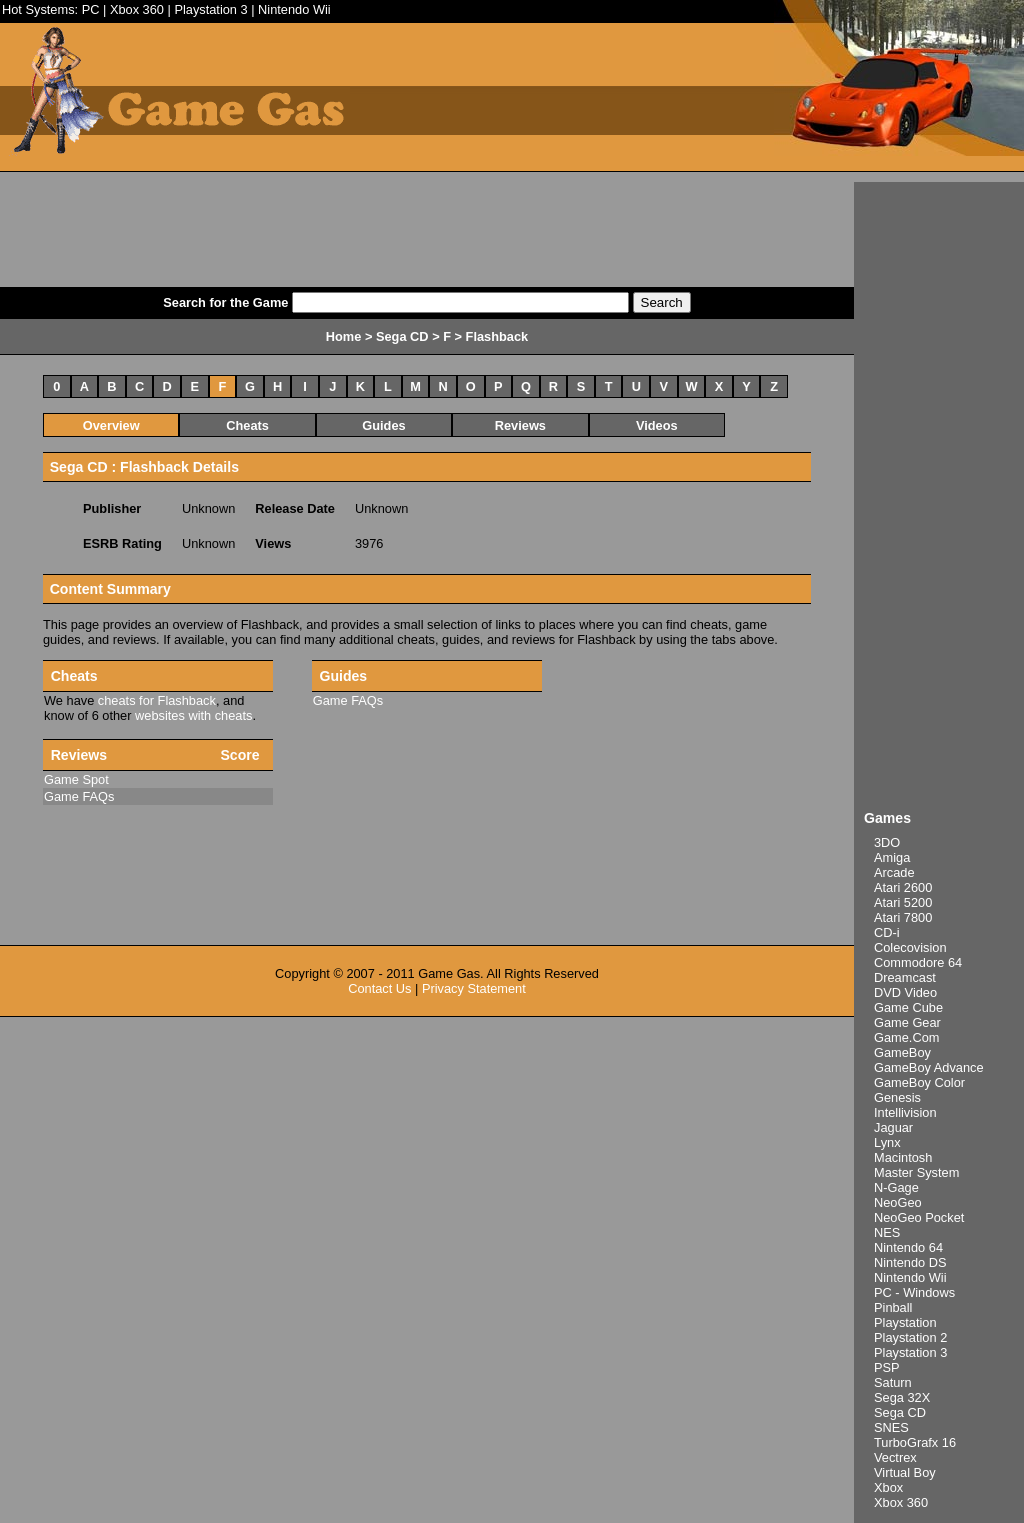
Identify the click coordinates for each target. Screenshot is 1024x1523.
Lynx (887, 1142)
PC (91, 9)
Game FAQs (348, 700)
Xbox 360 (137, 9)
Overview (111, 425)
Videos (657, 425)
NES (887, 1232)
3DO (887, 842)
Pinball (893, 1307)
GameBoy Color (919, 1082)
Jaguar (893, 1127)
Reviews (520, 425)
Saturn (893, 1382)
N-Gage (896, 1187)
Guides (383, 425)
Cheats (247, 425)
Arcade (894, 872)
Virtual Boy (905, 1472)
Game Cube (908, 1007)
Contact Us (379, 988)
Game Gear (907, 1022)
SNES (891, 1427)
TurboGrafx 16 (915, 1442)
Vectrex (895, 1457)
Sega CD (900, 1412)
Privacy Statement (474, 988)
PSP (887, 1367)
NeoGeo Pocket (919, 1217)
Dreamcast (905, 977)
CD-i (887, 932)
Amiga (892, 857)
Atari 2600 (903, 887)
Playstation (905, 1322)
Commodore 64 (918, 962)
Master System (916, 1172)
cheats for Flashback (157, 700)
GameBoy (902, 1052)
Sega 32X (902, 1397)
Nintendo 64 (908, 1247)
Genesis (897, 1097)
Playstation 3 (210, 9)
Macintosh (903, 1157)
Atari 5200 (903, 902)
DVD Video (905, 992)
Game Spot (76, 779)
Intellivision (905, 1112)
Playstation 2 (910, 1337)
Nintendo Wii (294, 9)
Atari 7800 (903, 917)
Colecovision (910, 947)
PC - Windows (914, 1292)
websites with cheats (193, 715)
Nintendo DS (910, 1262)
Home (344, 336)
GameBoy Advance (929, 1067)
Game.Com (906, 1037)
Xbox (888, 1487)
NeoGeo (898, 1202)
